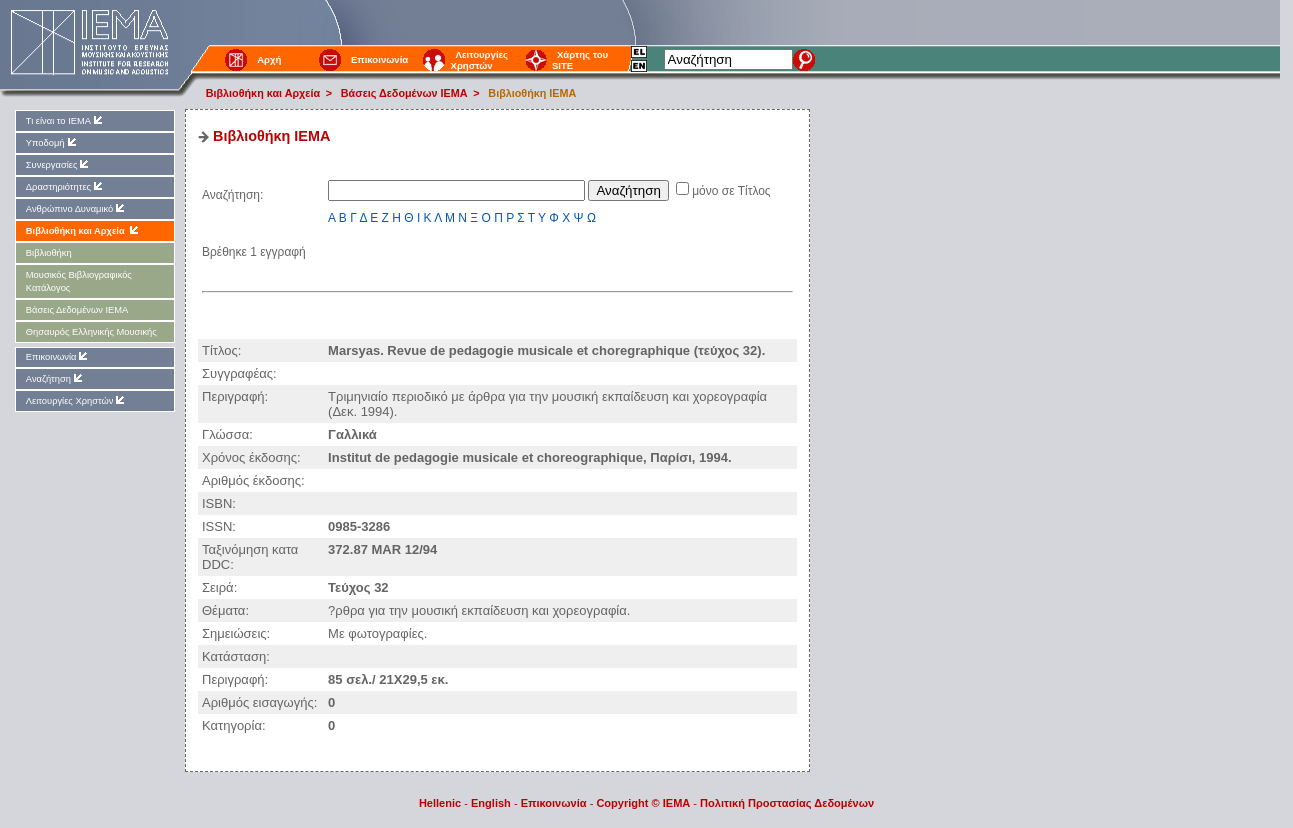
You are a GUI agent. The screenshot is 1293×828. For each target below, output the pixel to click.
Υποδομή (52, 142)
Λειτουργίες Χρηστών (479, 60)
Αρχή (269, 59)
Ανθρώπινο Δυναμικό (76, 208)
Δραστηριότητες (65, 186)
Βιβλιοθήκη (49, 253)
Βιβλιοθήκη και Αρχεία (263, 93)
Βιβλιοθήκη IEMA (532, 93)
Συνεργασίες (59, 164)
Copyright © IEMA (643, 803)
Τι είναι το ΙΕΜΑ (65, 120)
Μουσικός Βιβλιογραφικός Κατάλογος (79, 281)
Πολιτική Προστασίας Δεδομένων (787, 803)
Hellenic (440, 803)
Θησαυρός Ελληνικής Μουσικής (91, 332)
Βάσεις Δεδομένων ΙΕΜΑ (404, 93)
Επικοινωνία (379, 59)
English (491, 803)
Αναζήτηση (55, 378)
